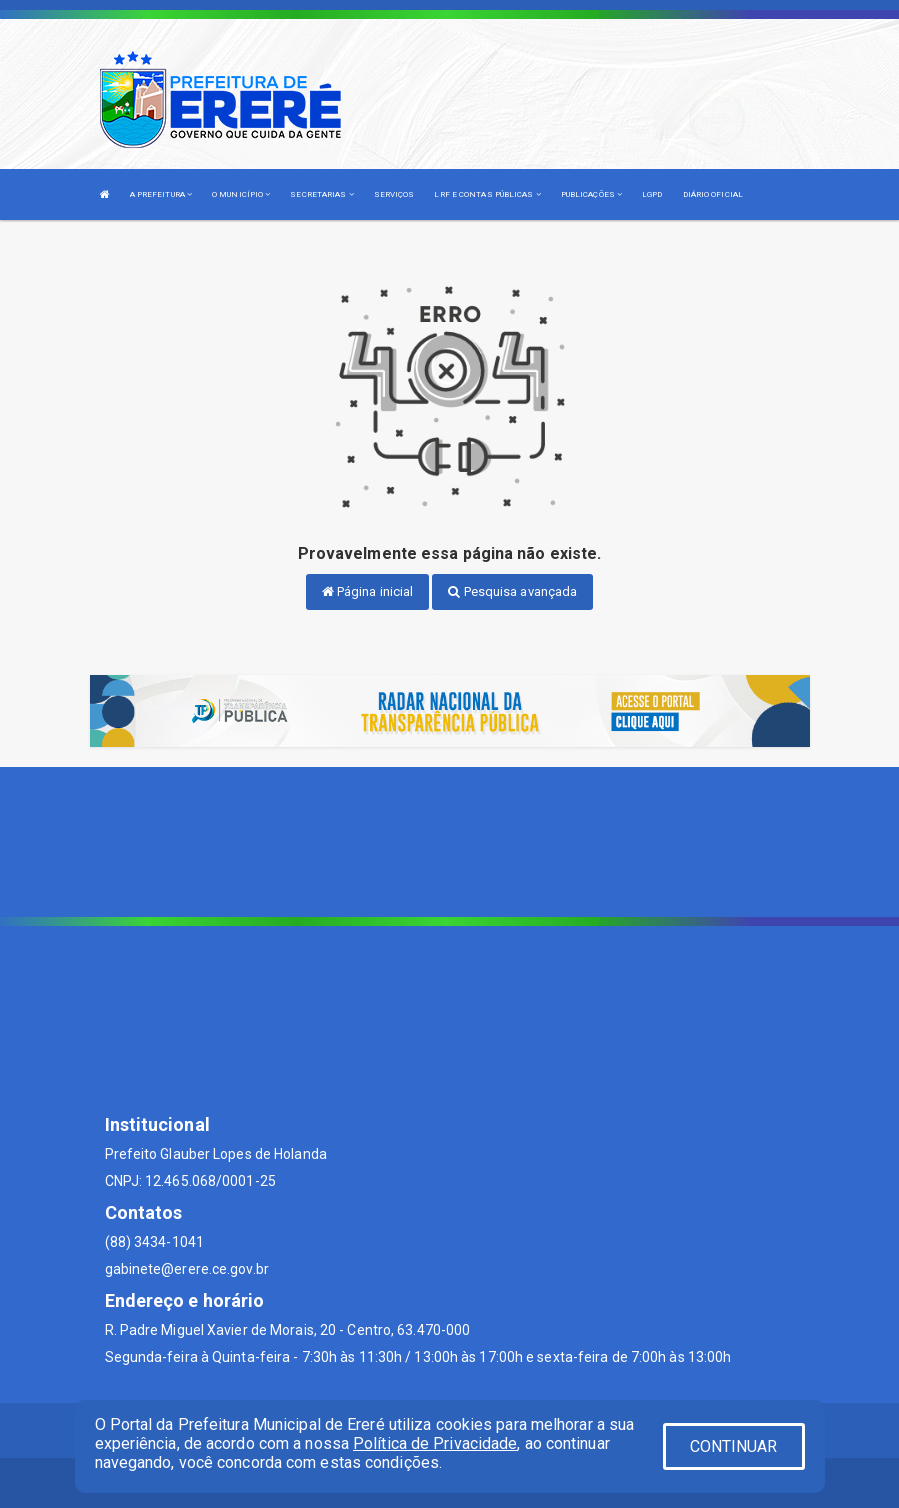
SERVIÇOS (394, 194)
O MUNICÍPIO (241, 194)
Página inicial (368, 591)
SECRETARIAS (321, 194)
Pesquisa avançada (512, 591)
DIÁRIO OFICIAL (713, 194)
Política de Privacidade (435, 1443)
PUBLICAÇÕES (591, 194)
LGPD (652, 194)
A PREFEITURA (161, 194)
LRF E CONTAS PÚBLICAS (487, 194)
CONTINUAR (734, 1446)
